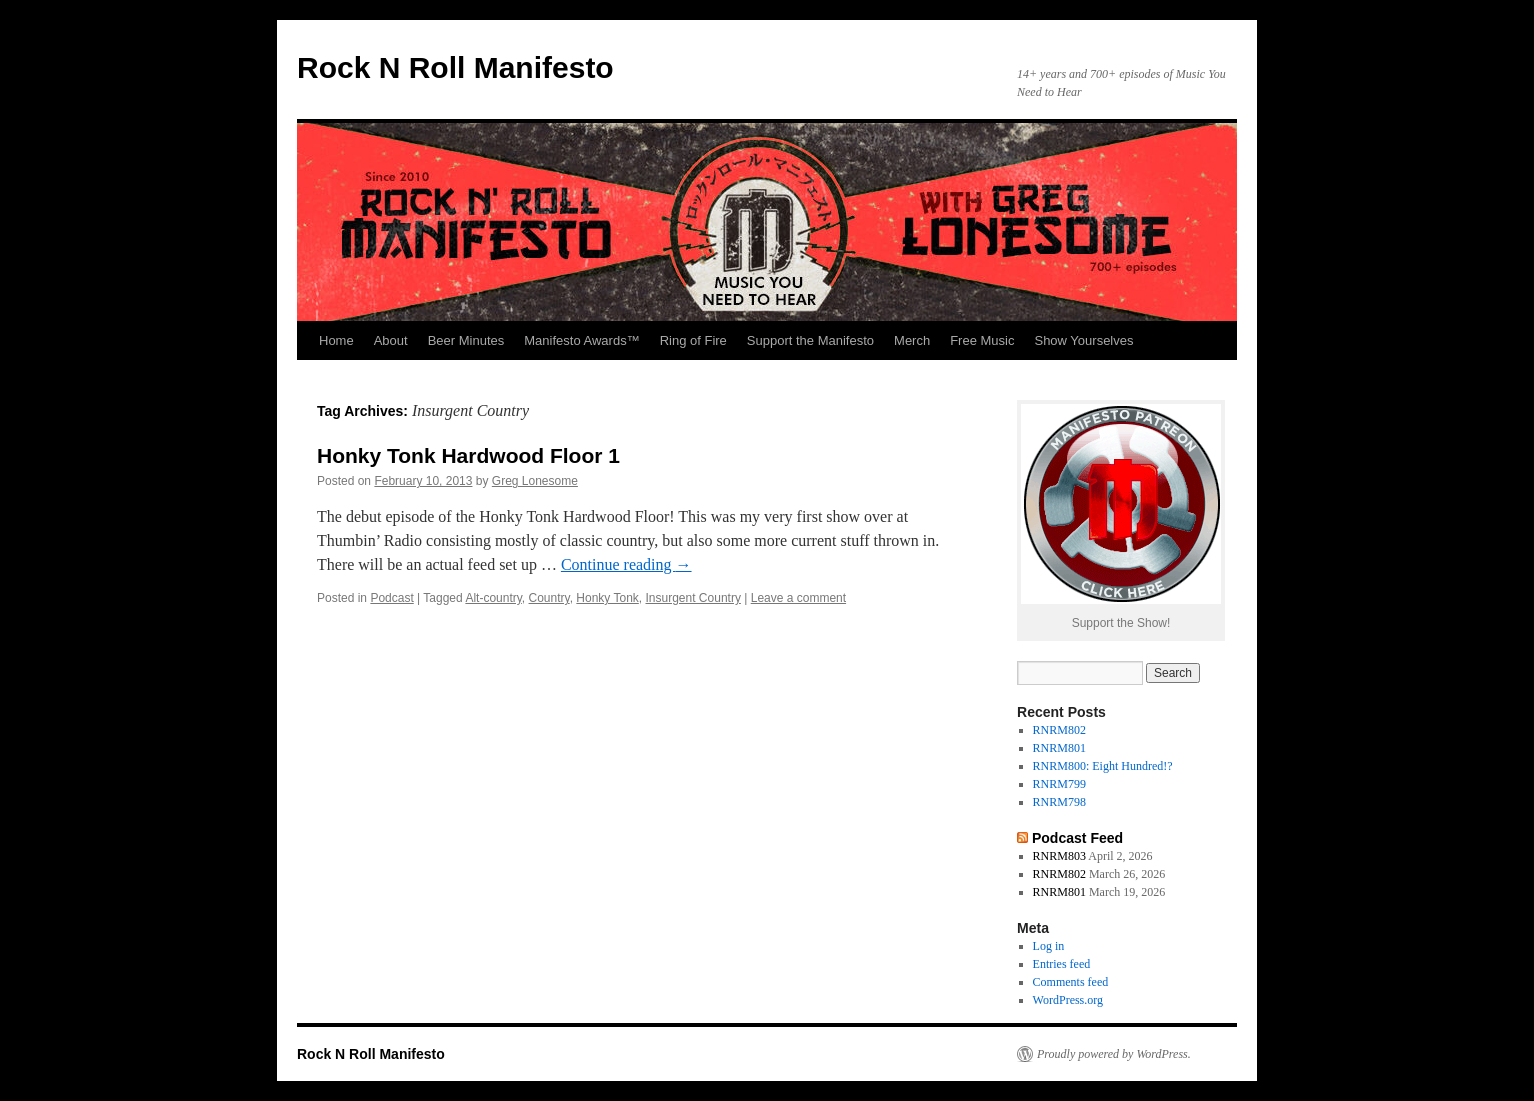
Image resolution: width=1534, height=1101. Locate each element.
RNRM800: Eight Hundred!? (1103, 766)
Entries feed (1062, 964)
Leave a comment (798, 598)
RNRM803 (1059, 856)
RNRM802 (1059, 730)
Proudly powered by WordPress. (1114, 1054)
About (391, 340)
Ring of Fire (693, 340)
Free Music (982, 340)
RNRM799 (1059, 784)
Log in (1049, 946)
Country (549, 598)
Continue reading (626, 564)
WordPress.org (1068, 1000)
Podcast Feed (1077, 838)
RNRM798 (1059, 802)
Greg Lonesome (535, 481)
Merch (912, 340)
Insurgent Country (693, 598)
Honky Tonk (607, 598)
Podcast (391, 598)
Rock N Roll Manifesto (455, 67)
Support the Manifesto (810, 340)
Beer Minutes (466, 340)
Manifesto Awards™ (581, 340)
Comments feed (1071, 982)
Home (336, 340)
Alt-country (493, 598)
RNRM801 (1059, 748)
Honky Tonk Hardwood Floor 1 (468, 455)
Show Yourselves (1083, 340)
